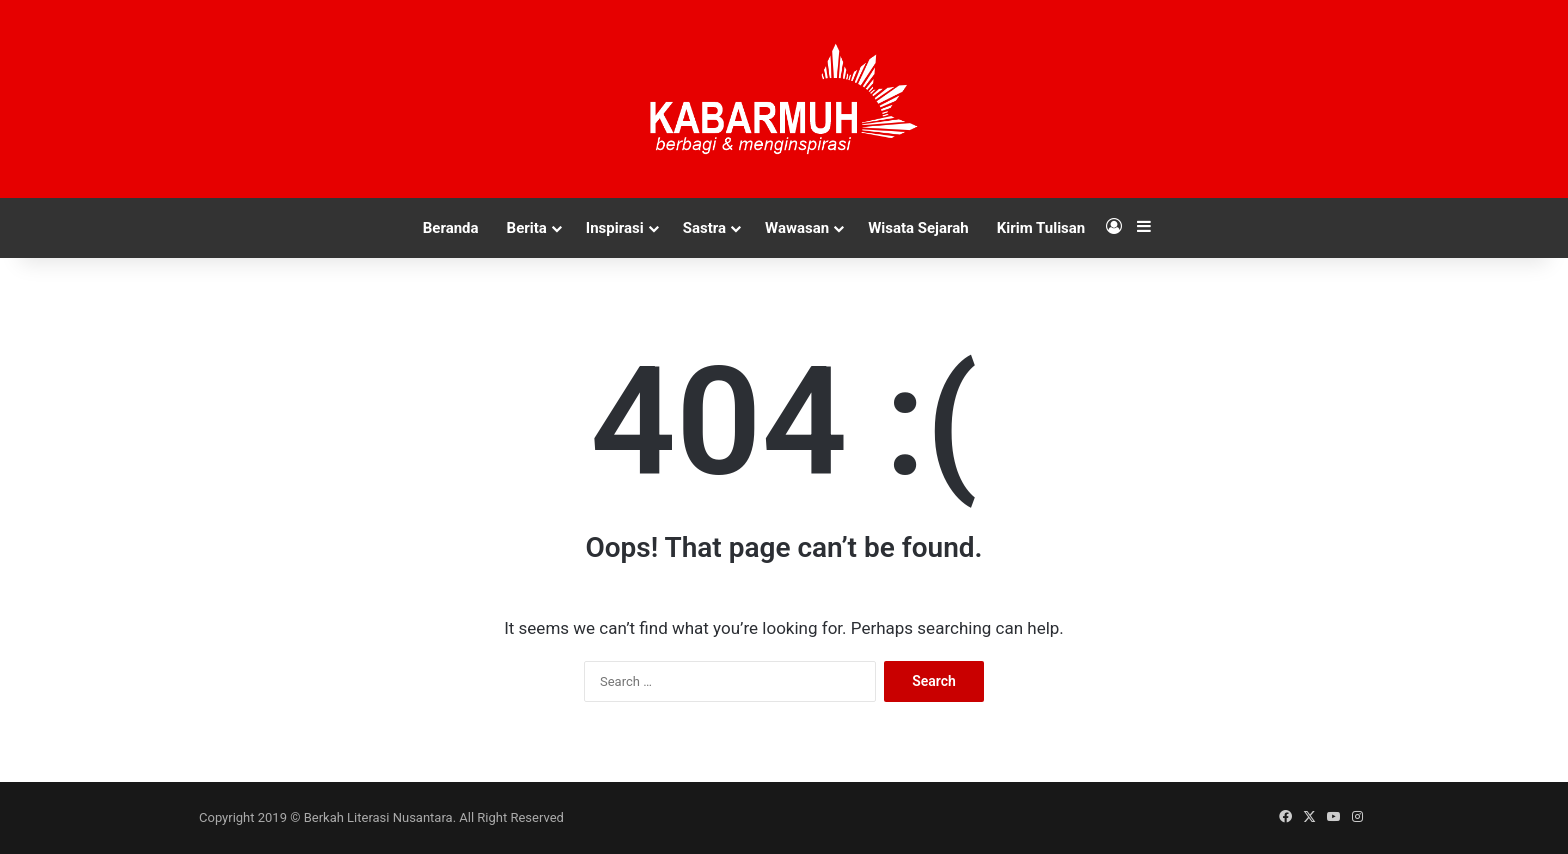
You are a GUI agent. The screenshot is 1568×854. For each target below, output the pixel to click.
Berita (527, 228)
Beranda (451, 228)
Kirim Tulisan (1041, 228)
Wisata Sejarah (918, 228)
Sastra (704, 228)
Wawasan (797, 228)
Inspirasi (615, 228)
